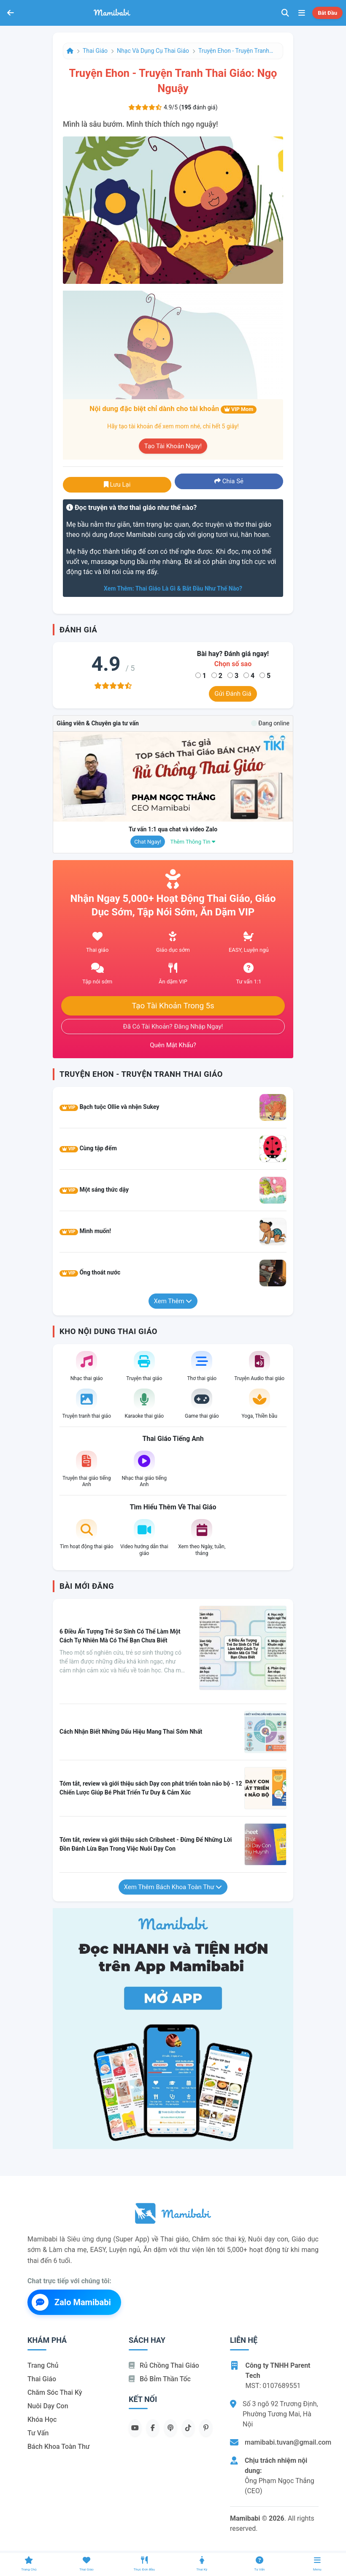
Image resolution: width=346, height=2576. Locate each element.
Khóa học (42, 2419)
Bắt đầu (327, 13)
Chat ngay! (147, 842)
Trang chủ (42, 2365)
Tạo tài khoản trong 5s (173, 1005)
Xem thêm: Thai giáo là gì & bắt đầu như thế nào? (173, 588)
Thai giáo (95, 50)
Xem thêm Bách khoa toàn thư (173, 1887)
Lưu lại (117, 484)
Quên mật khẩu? (173, 1045)
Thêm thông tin (192, 842)
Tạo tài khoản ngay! (173, 446)
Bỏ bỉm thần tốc (160, 2379)
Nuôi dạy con (47, 2406)
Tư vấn (38, 2433)
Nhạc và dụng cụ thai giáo (153, 50)
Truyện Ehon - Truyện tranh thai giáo (236, 50)
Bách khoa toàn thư (58, 2447)
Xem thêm (173, 1301)
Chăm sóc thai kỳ (54, 2392)
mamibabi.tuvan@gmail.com (288, 2442)
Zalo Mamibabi (71, 2302)
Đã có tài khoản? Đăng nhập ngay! (173, 1026)
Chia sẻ (228, 481)
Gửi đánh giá (232, 693)
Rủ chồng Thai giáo (164, 2365)
